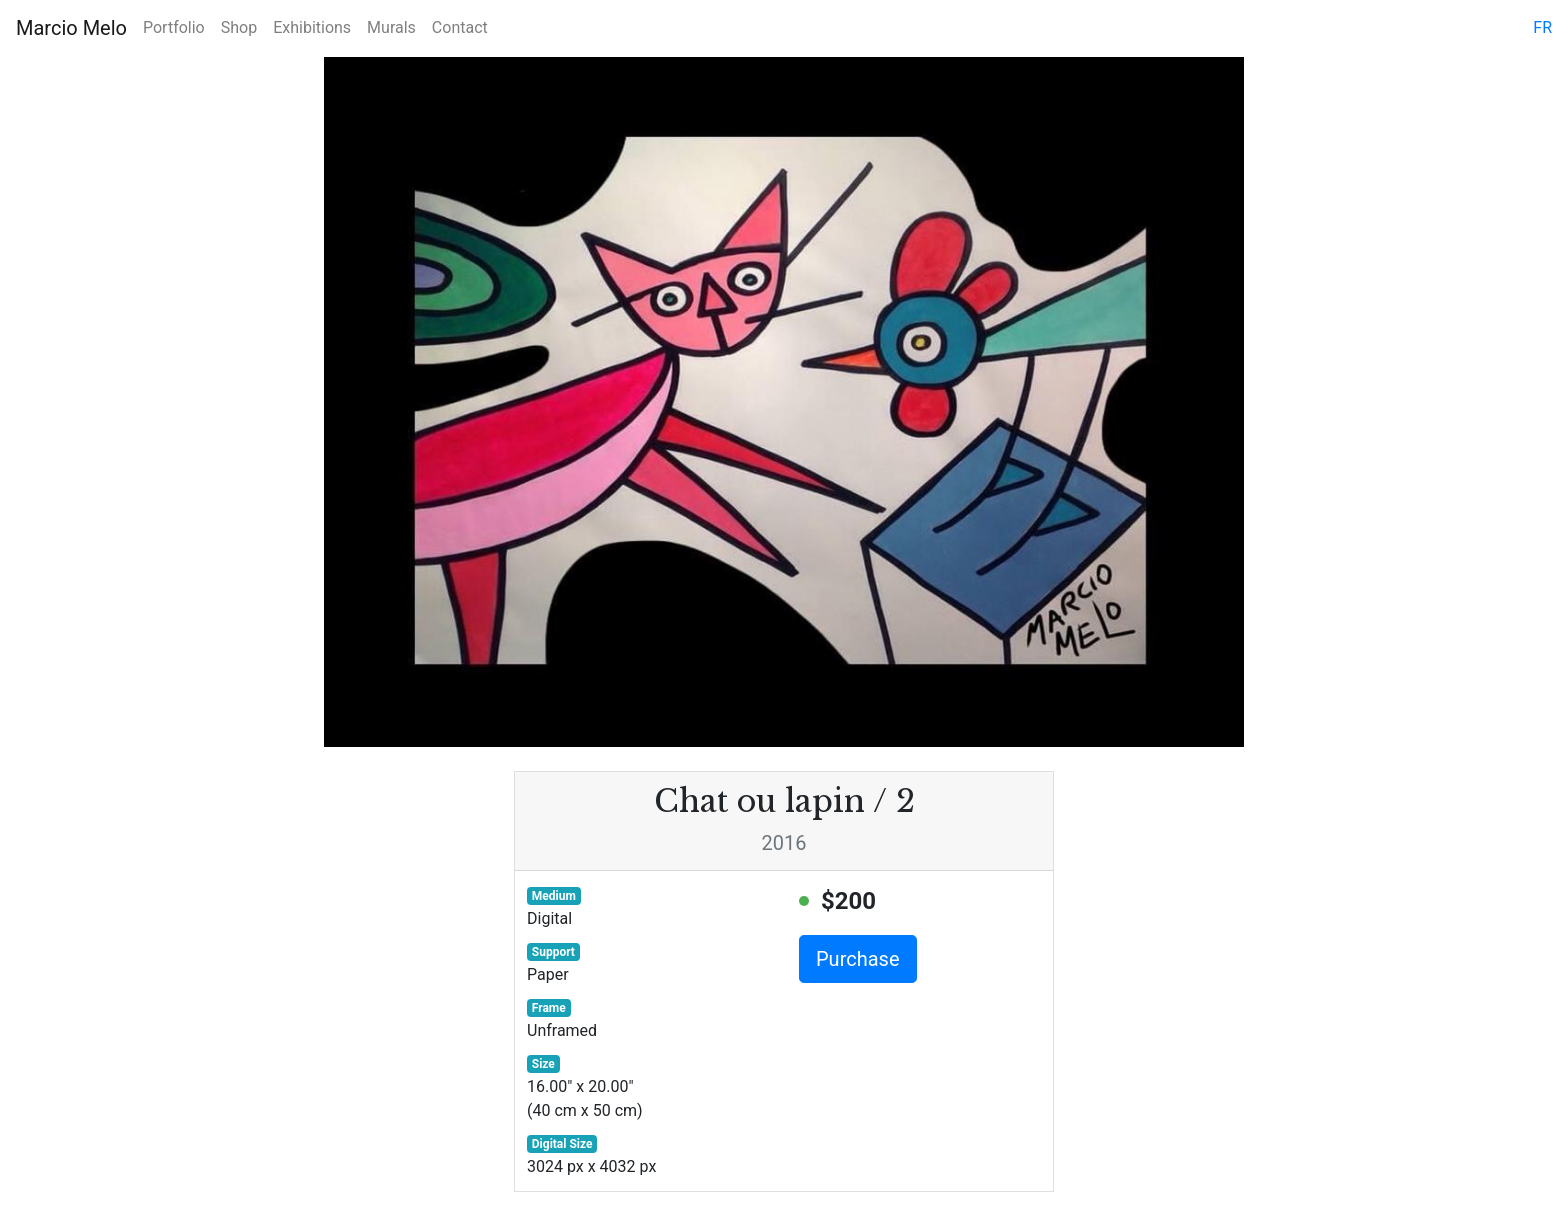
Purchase (858, 959)
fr (1542, 27)
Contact (460, 27)
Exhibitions (312, 27)
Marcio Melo (71, 28)
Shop (239, 27)
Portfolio (174, 27)
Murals (391, 27)
